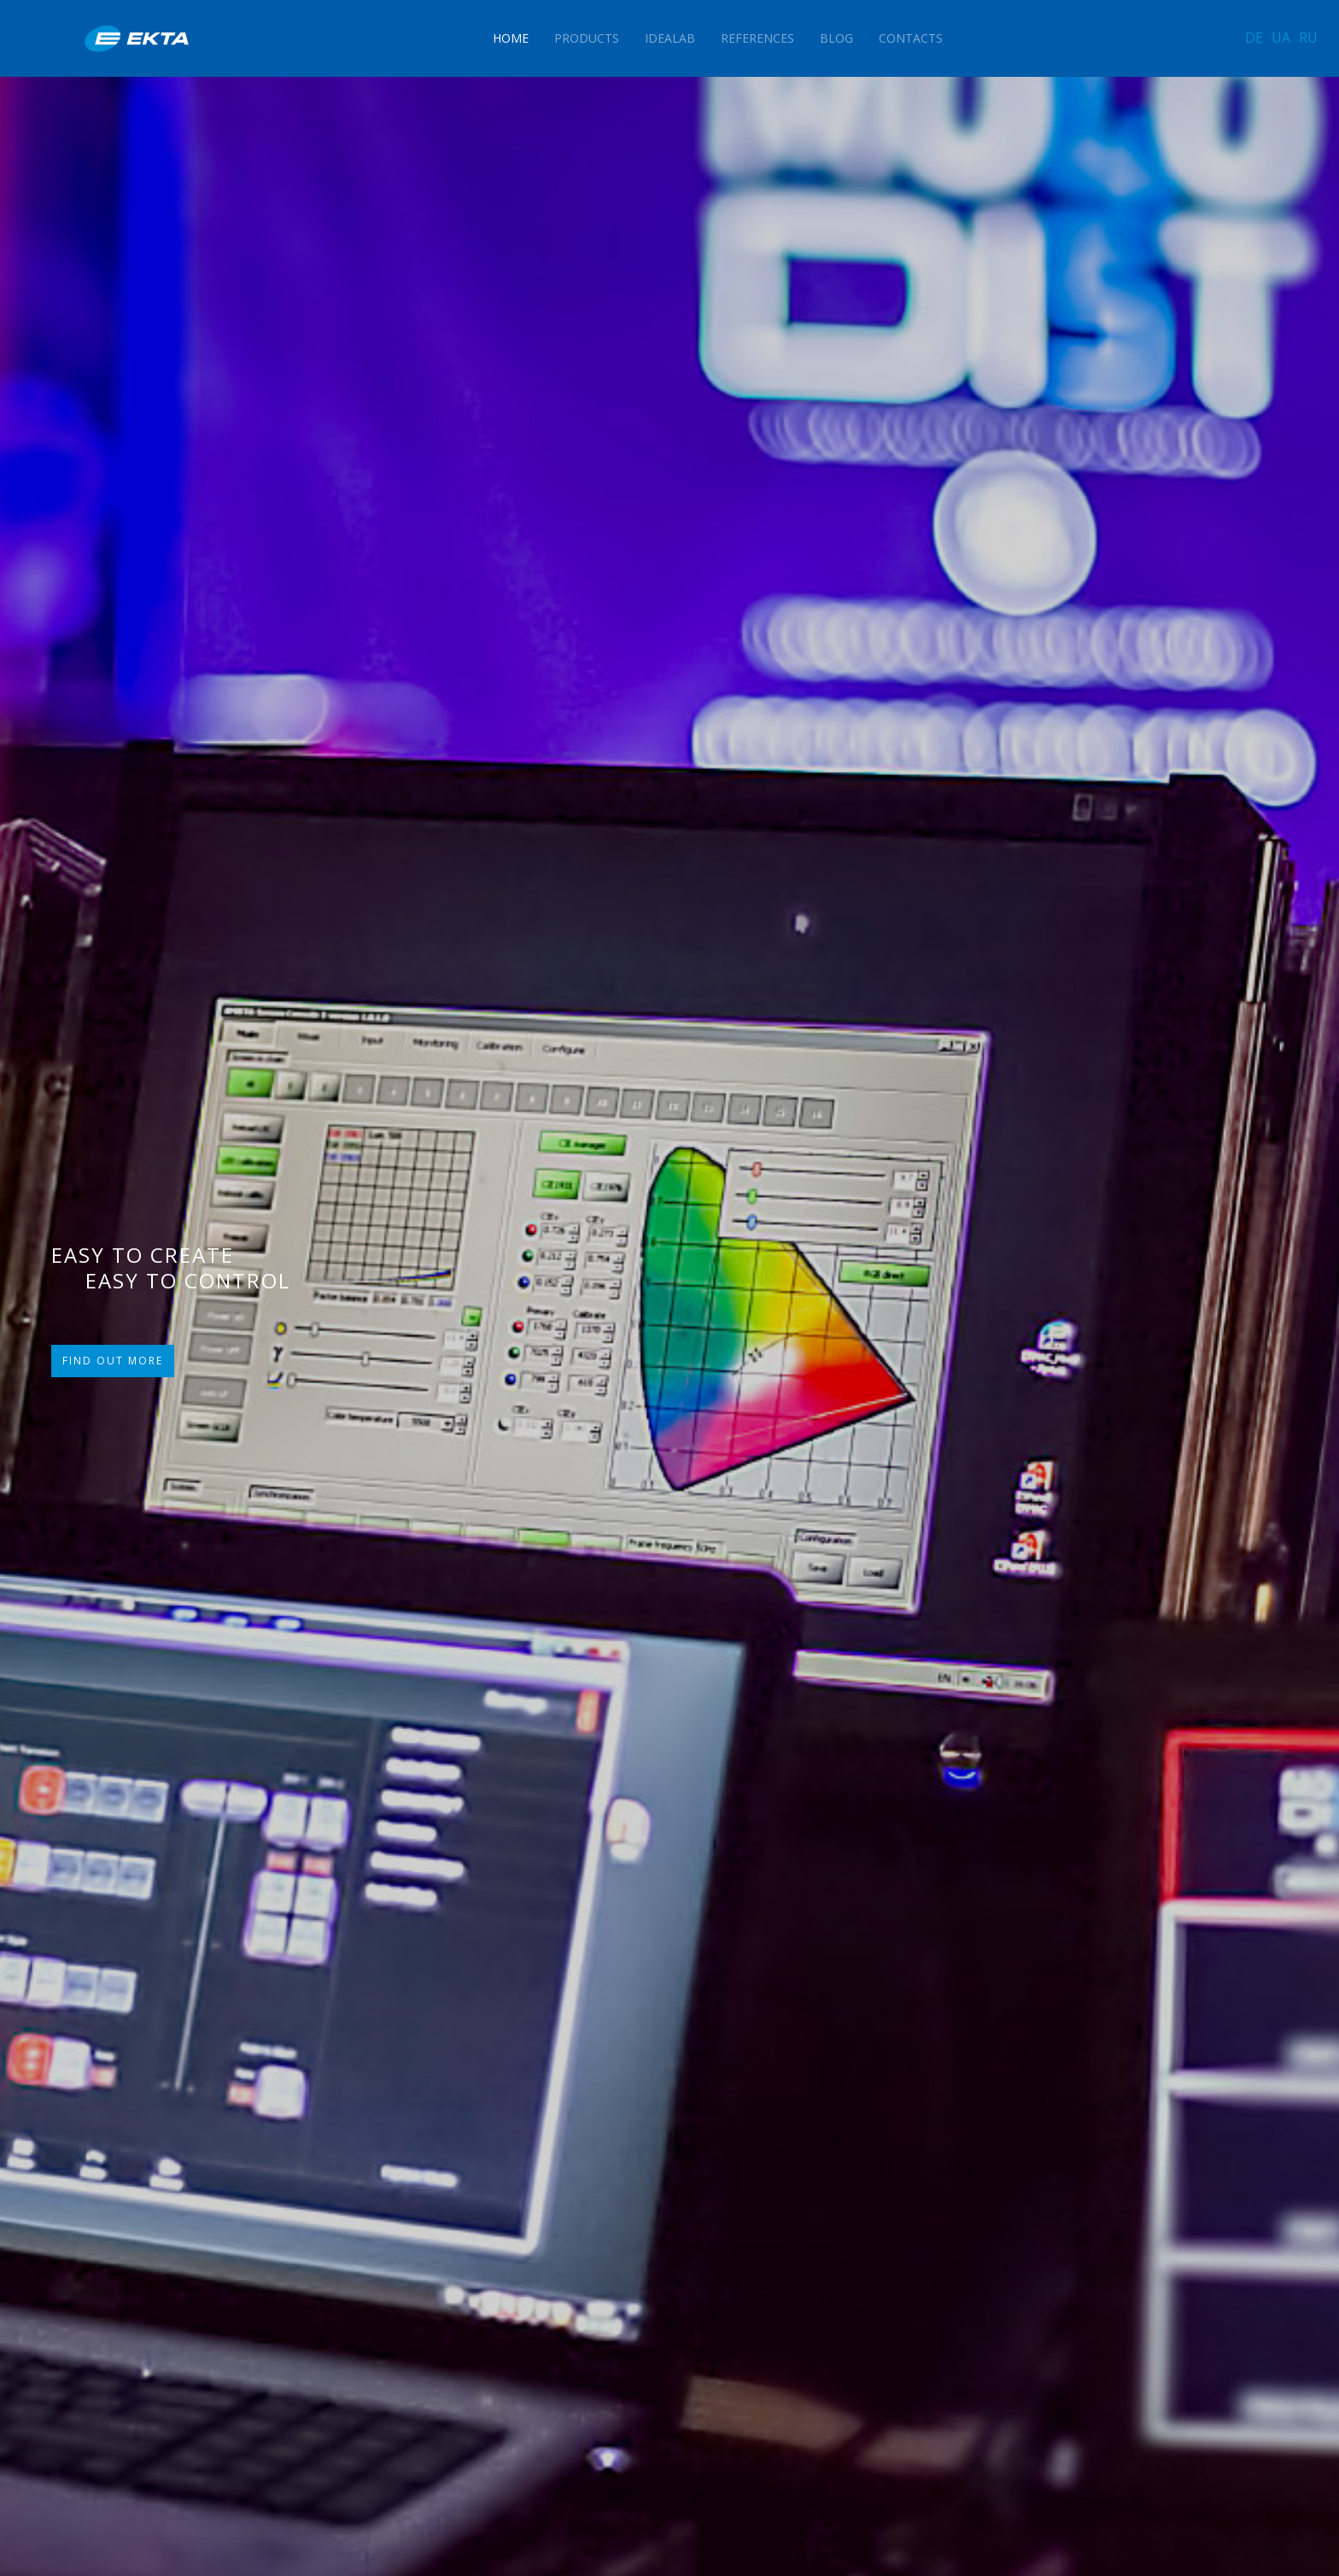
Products (586, 38)
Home (511, 38)
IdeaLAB (670, 38)
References (757, 38)
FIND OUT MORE (112, 1360)
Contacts (911, 38)
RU (1308, 37)
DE (1254, 37)
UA (1281, 37)
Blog (836, 38)
